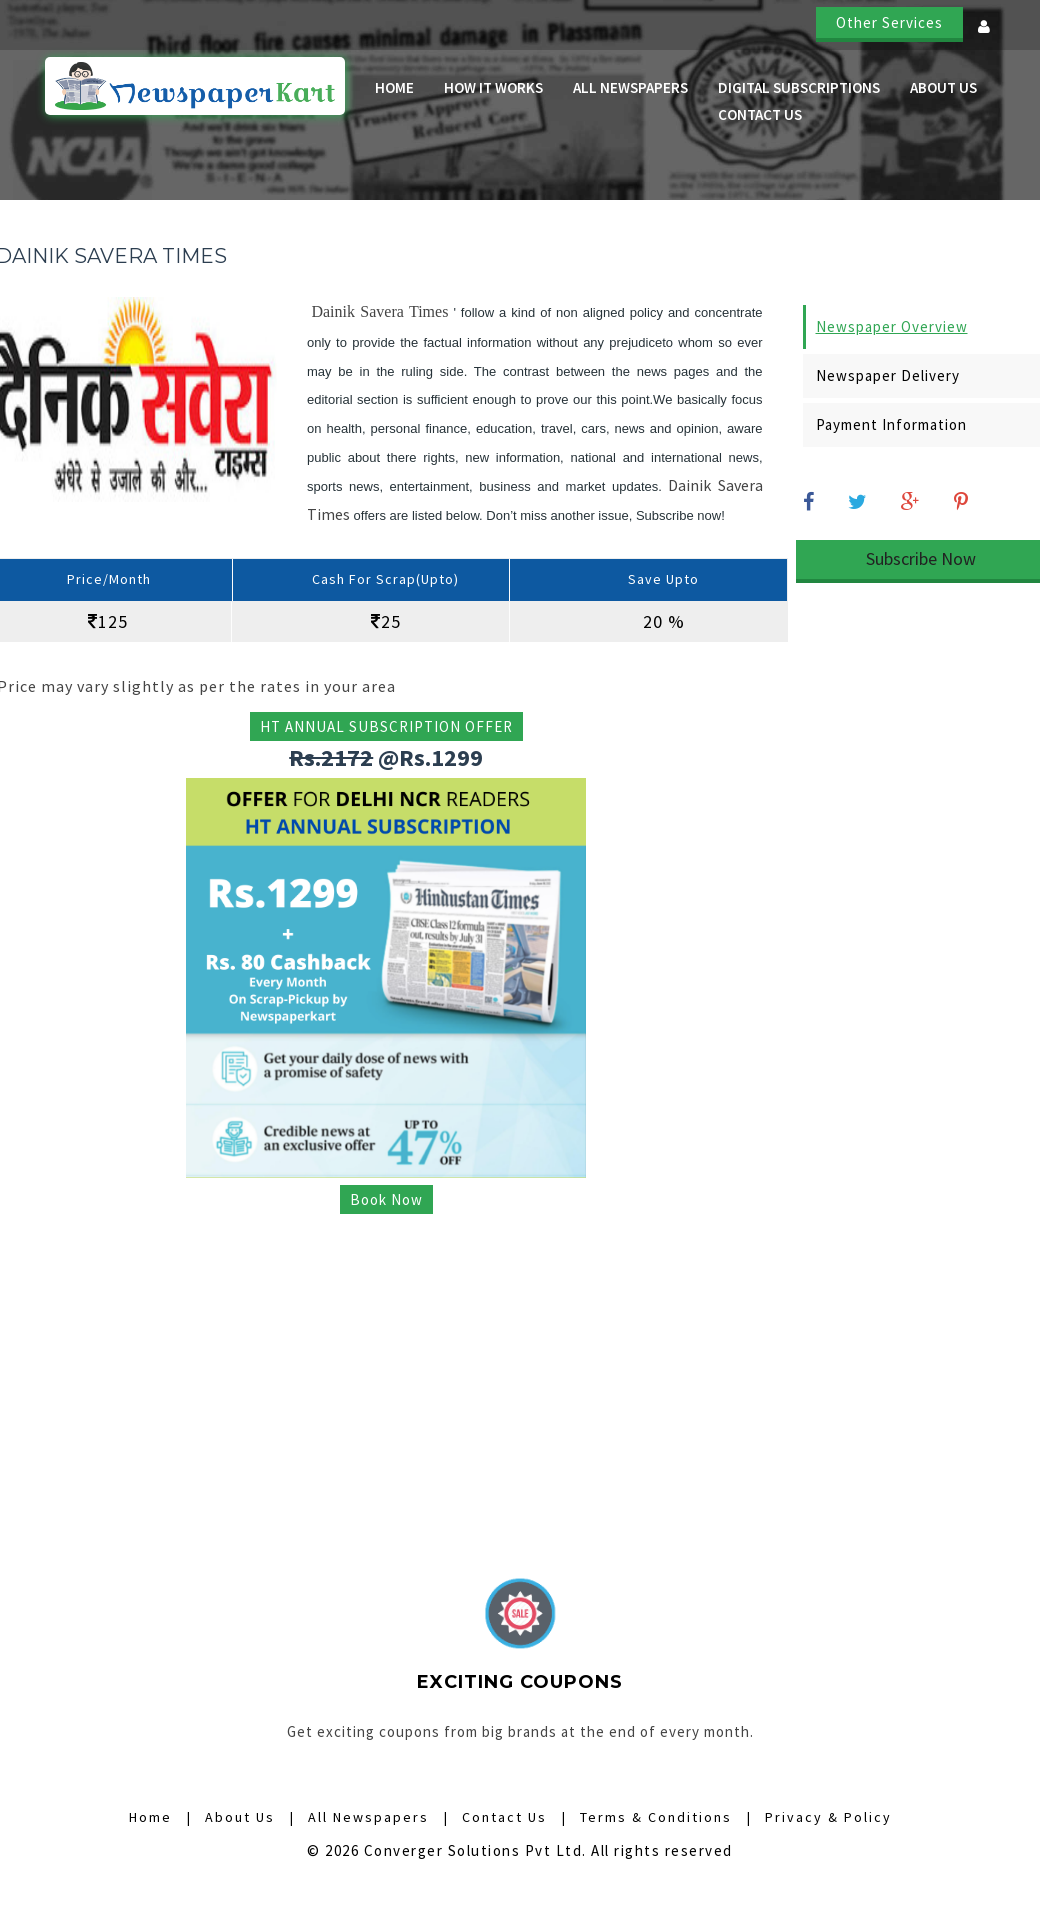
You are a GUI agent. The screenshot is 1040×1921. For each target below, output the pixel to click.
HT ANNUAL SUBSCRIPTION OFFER (386, 726)
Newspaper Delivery (888, 375)
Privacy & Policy (828, 1817)
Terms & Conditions (656, 1817)
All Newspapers (630, 87)
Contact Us (760, 114)
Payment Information (891, 424)
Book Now (386, 1199)
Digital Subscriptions (799, 87)
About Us (943, 87)
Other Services (889, 22)
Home (394, 87)
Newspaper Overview (892, 326)
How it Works (493, 87)
